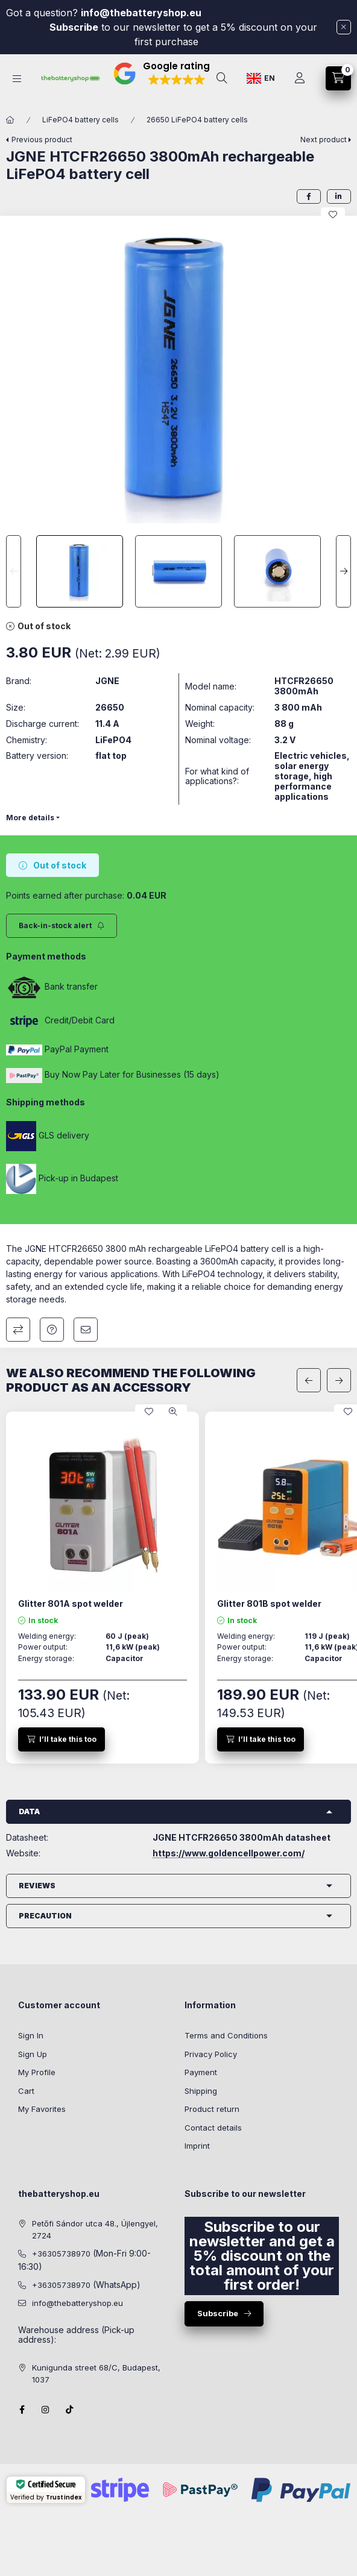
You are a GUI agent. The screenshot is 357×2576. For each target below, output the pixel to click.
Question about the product (52, 1330)
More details (30, 817)
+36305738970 (61, 2253)
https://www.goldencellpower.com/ (229, 1853)
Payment (201, 2072)
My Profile (36, 2072)
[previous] (309, 1380)
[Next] (343, 571)
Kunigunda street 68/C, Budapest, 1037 (96, 2373)
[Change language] (261, 78)
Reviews (37, 1885)
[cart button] (338, 78)
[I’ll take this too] (61, 1739)
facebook (22, 2410)
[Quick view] (173, 1411)
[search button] (222, 78)
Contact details (213, 2127)
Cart (26, 2091)
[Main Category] (10, 120)
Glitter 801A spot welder (70, 1603)
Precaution (45, 1915)
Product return (212, 2109)
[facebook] (309, 196)
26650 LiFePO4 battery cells (197, 119)
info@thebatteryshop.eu (142, 13)
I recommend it (86, 1330)
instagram (46, 2410)
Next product (323, 139)
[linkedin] (339, 196)
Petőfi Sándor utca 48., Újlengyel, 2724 (95, 2229)
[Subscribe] (61, 926)
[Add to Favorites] (333, 214)
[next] (339, 1380)
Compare (18, 1330)
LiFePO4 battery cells (80, 119)
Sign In (30, 2035)
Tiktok (70, 2410)
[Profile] (300, 78)
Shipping (201, 2091)
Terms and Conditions (226, 2035)
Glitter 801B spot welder (269, 1603)
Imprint (197, 2145)
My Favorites (42, 2109)
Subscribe (73, 27)
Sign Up (32, 2054)
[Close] (343, 27)
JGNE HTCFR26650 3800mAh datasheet (241, 1837)
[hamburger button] (17, 79)
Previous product (41, 139)
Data (29, 1811)
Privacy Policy (211, 2054)
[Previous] (13, 571)
